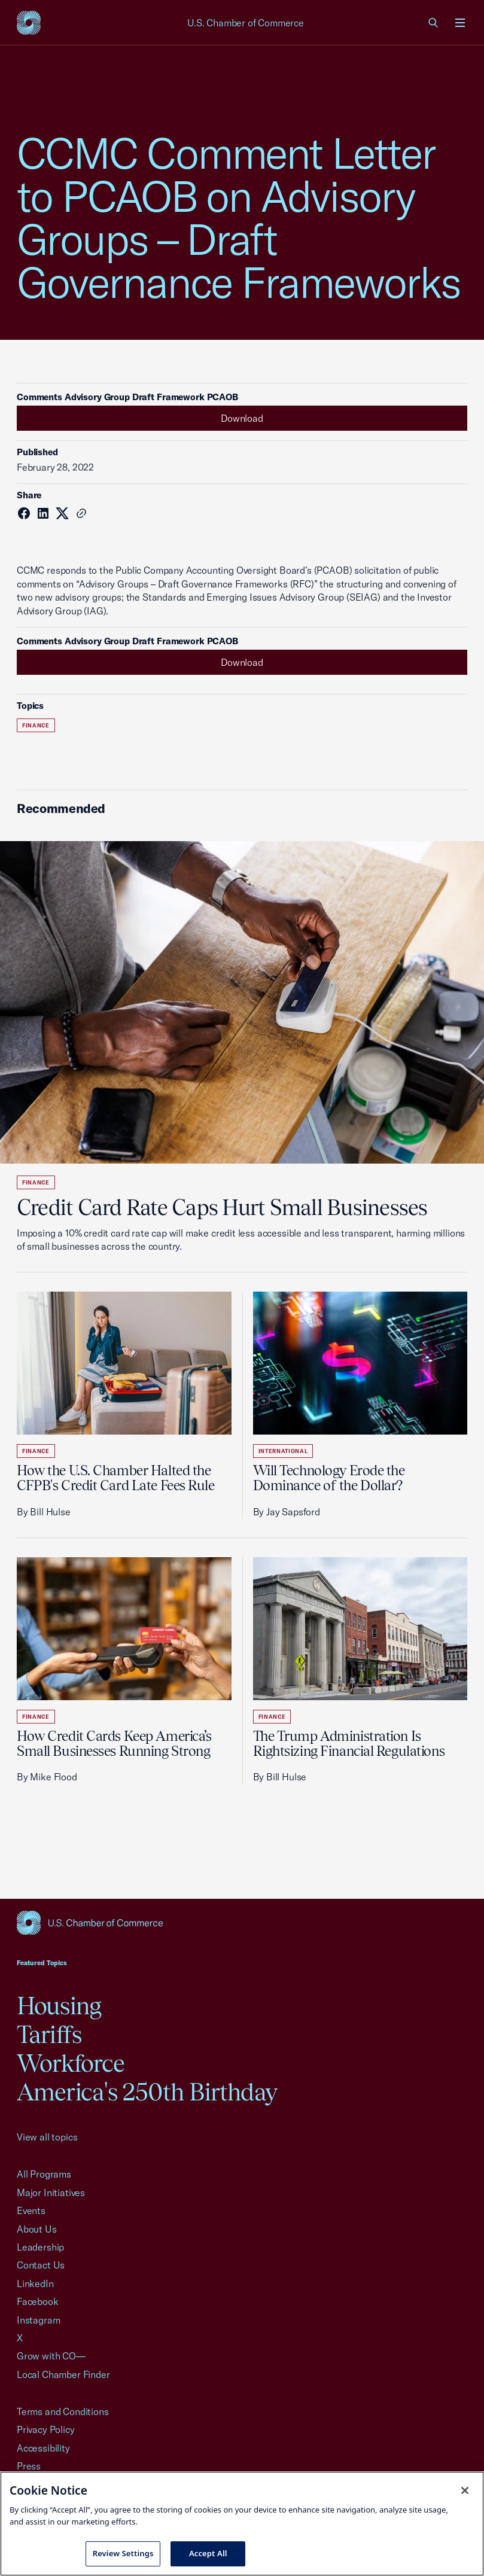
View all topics (47, 2137)
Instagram (38, 2320)
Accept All (208, 2553)
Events (31, 2210)
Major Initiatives (51, 2193)
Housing (59, 2006)
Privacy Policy (46, 2429)
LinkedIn (35, 2283)
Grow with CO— (51, 2356)
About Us (37, 2229)
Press (29, 2466)
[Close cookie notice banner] (465, 2490)
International (283, 1451)
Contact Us (41, 2265)
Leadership (40, 2247)
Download (242, 418)
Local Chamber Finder (63, 2374)
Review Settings (123, 2553)
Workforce (70, 2063)
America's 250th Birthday (147, 2092)
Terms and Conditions (62, 2411)
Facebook (38, 2301)
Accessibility (43, 2448)
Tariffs (49, 2034)
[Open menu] (460, 23)
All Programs (44, 2174)
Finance (36, 725)
